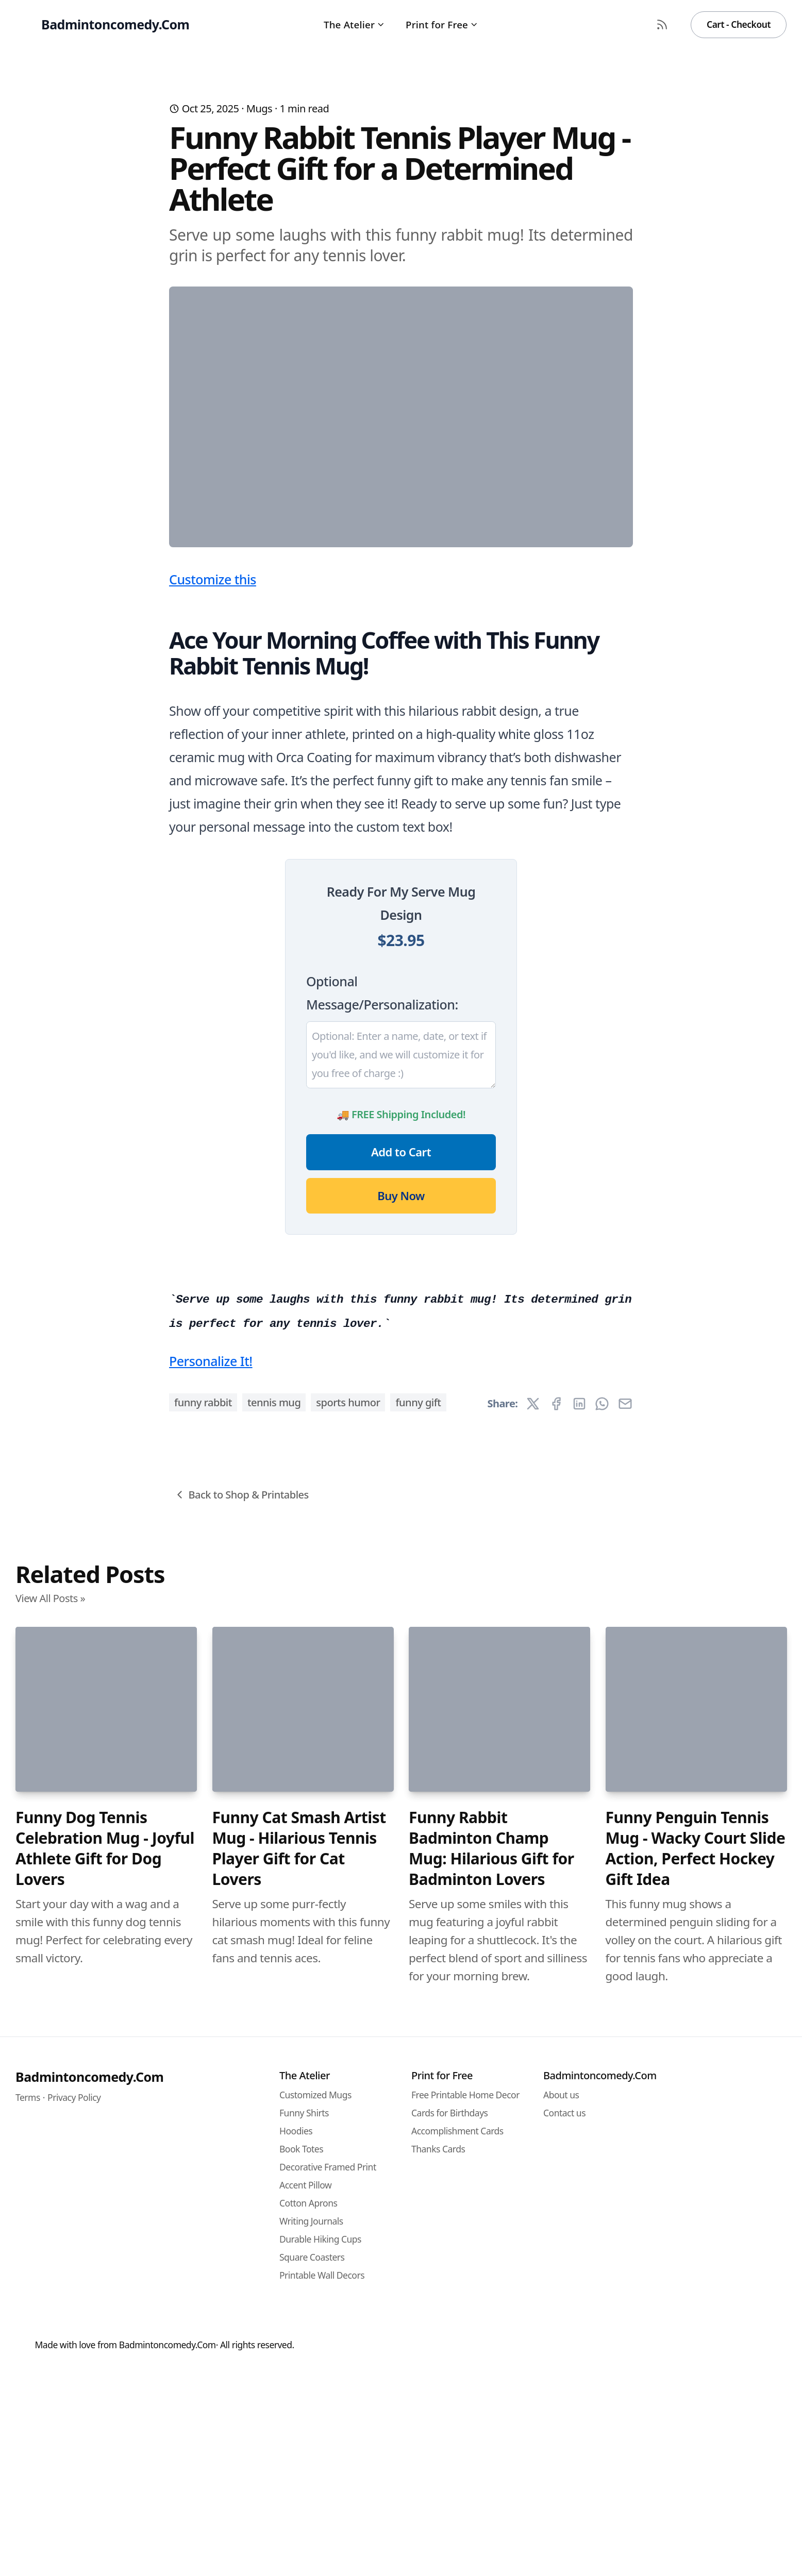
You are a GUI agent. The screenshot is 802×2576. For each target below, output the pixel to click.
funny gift (418, 2018)
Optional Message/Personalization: (382, 1195)
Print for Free (442, 24)
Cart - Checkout (739, 24)
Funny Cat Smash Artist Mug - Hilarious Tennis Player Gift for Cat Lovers (299, 2463)
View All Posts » (50, 2213)
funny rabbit (203, 2018)
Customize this (212, 782)
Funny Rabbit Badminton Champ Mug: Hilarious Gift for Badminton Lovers (491, 2463)
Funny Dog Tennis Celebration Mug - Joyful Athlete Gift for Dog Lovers (104, 2463)
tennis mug (273, 2018)
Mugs (259, 108)
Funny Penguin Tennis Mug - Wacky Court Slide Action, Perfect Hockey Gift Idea (696, 2463)
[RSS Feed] (662, 25)
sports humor (348, 2018)
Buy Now (401, 1398)
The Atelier (354, 24)
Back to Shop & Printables (241, 2110)
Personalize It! (211, 1976)
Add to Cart (401, 1354)
